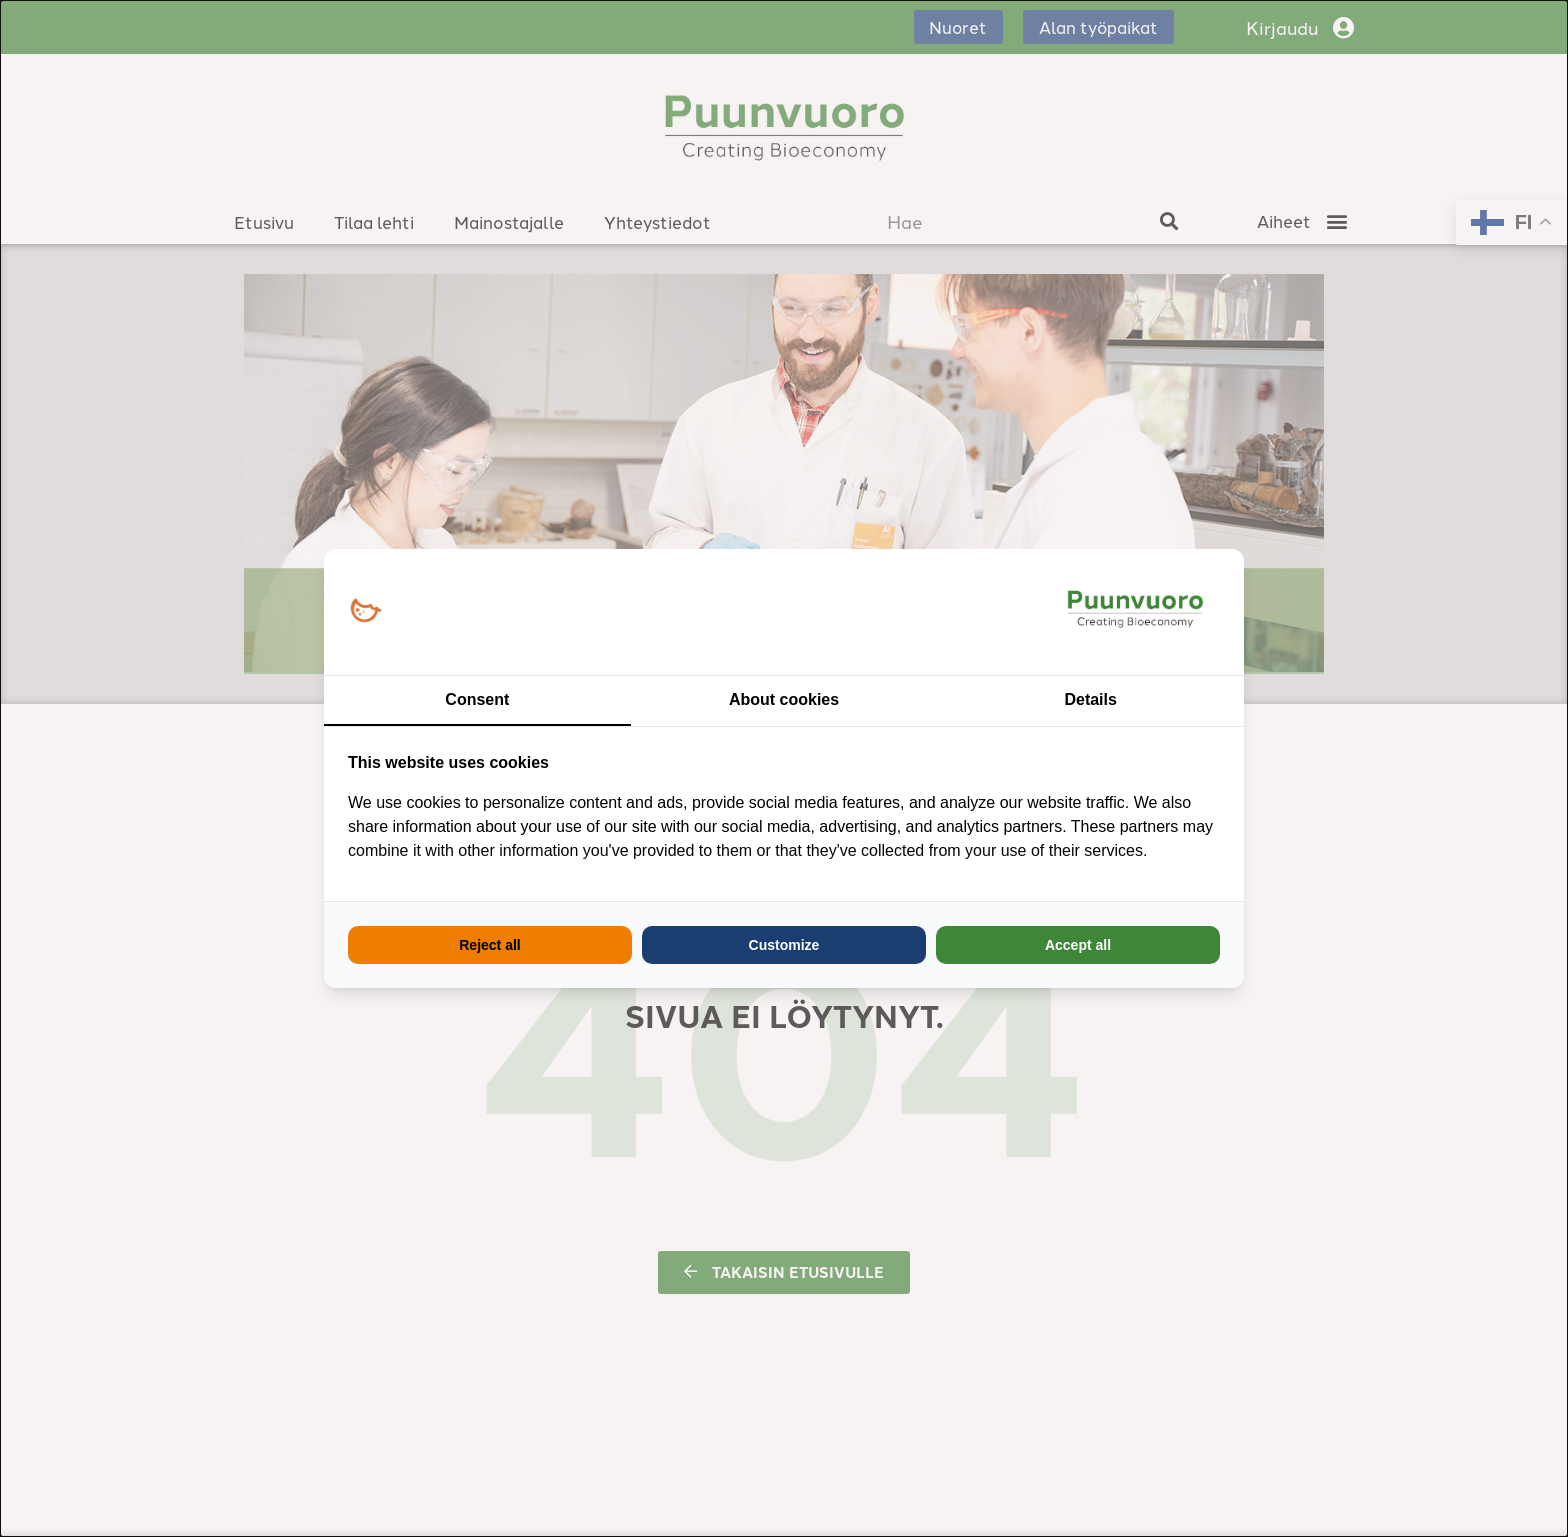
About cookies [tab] (784, 699)
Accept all (1078, 945)
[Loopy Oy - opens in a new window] (365, 611)
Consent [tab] (477, 699)
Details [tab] (1090, 699)
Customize (784, 945)
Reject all (489, 945)
